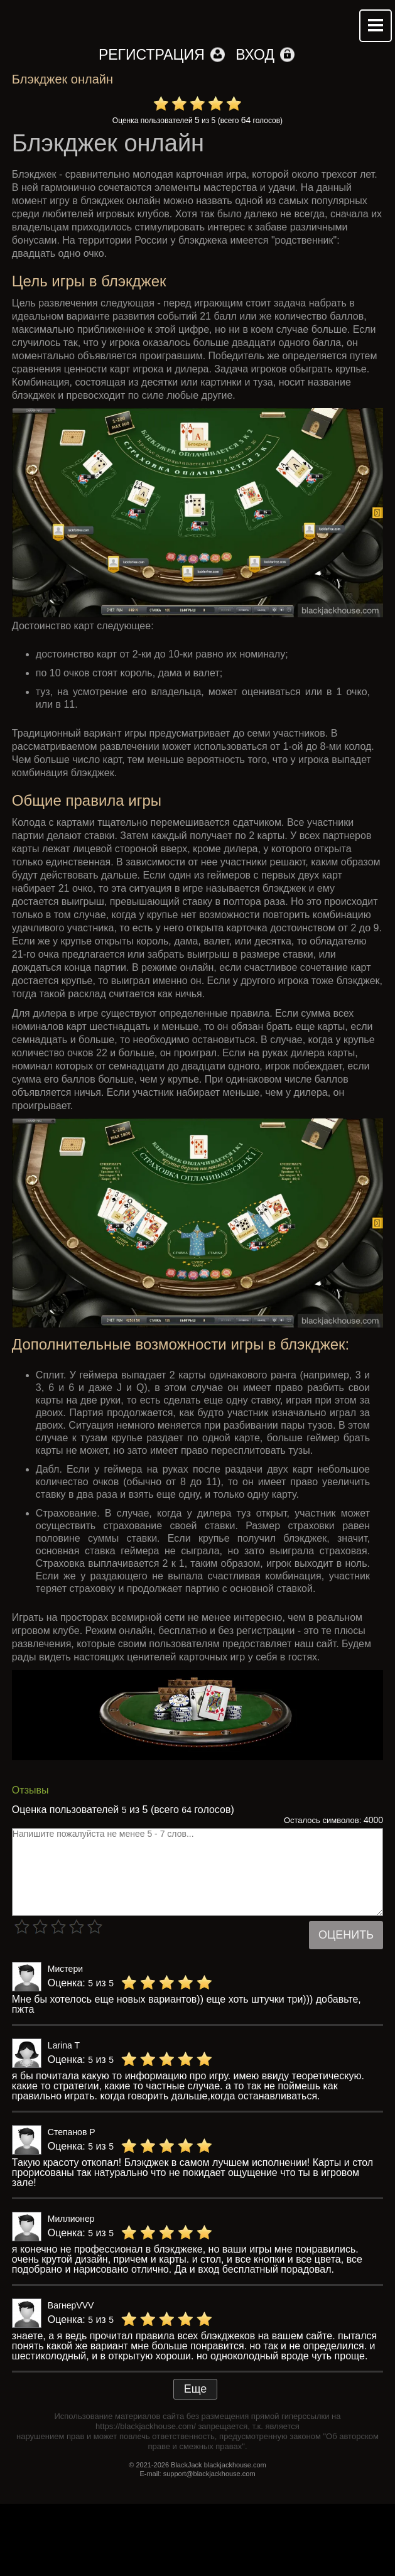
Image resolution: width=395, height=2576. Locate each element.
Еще (195, 2389)
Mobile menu (375, 25)
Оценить (346, 1935)
